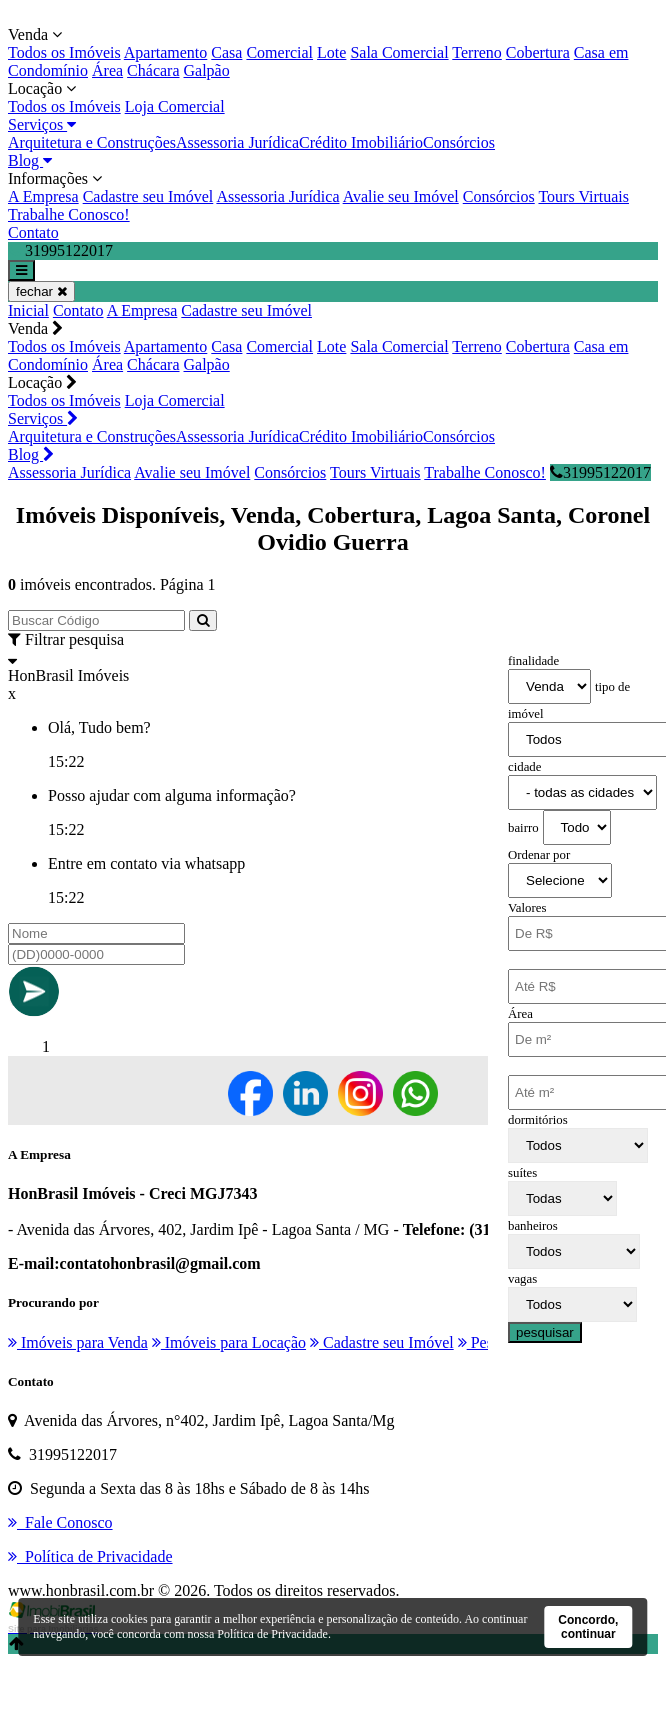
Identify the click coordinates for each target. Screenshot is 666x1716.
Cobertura (538, 52)
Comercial (279, 52)
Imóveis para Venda (78, 1342)
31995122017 (600, 472)
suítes (522, 1173)
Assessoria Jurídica (237, 142)
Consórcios (459, 142)
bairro (523, 828)
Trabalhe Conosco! (69, 214)
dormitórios (538, 1120)
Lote (331, 52)
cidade (524, 767)
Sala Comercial (399, 52)
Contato (33, 232)
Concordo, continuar (588, 1627)
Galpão (207, 70)
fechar (41, 291)
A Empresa (43, 196)
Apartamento (166, 52)
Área (107, 70)
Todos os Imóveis (64, 52)
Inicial (28, 310)
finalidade (533, 661)
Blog (30, 160)
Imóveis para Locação (229, 1342)
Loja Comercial (175, 106)
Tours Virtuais (583, 196)
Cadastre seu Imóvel (148, 196)
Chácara (153, 70)
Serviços (42, 124)
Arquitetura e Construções (92, 142)
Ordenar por (539, 855)
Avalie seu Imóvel (401, 196)
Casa (226, 52)
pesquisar (545, 1332)
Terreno (477, 52)
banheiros (533, 1226)
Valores (527, 908)
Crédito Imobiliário (361, 142)
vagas (522, 1279)
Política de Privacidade (272, 1634)
